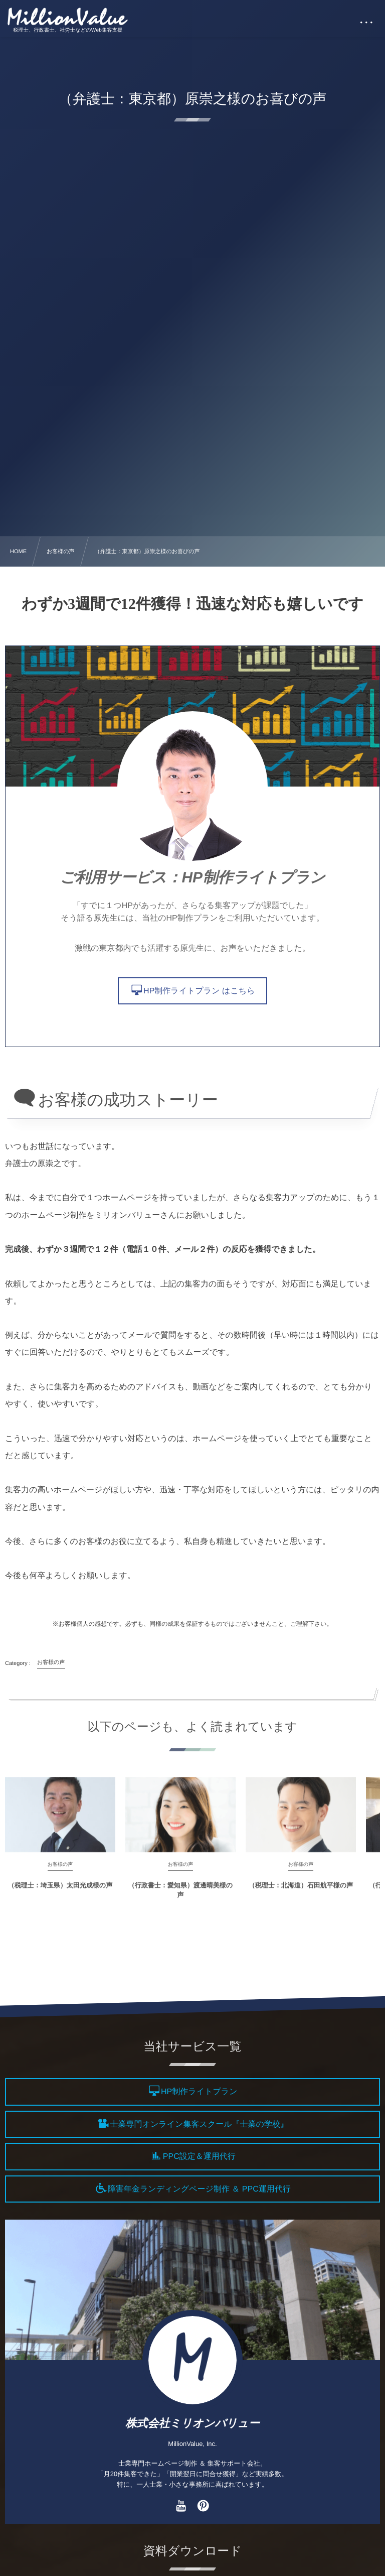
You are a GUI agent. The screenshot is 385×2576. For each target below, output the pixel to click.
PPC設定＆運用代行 (199, 2157)
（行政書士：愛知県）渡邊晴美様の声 (180, 1896)
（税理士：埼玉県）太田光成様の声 (60, 1892)
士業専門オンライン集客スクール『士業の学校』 (199, 2124)
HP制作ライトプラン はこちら (199, 991)
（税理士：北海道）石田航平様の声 (301, 1892)
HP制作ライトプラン (199, 2092)
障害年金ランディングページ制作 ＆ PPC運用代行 (199, 2189)
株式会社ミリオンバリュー (192, 2423)
